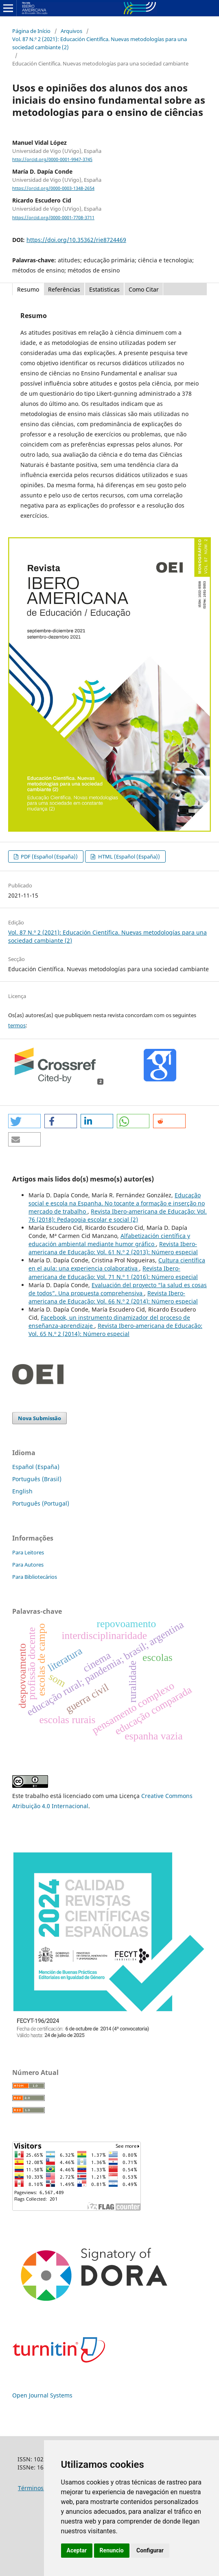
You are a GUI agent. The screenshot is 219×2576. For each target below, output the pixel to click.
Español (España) (35, 1467)
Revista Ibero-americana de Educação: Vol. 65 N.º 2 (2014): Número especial (115, 1330)
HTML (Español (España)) (128, 856)
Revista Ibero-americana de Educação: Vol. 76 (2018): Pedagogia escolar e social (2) (117, 1215)
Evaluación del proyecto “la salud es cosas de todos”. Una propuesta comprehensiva (117, 1289)
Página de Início (31, 31)
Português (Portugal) (40, 1503)
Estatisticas (104, 289)
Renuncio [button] (112, 2550)
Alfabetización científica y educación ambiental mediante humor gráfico (109, 1240)
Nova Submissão (39, 1418)
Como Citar (144, 289)
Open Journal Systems (42, 2395)
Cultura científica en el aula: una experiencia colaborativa (116, 1264)
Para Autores (28, 1564)
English (22, 1491)
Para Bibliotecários (34, 1576)
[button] (24, 1121)
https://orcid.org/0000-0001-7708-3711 (53, 217)
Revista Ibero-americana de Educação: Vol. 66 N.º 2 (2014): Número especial (113, 1297)
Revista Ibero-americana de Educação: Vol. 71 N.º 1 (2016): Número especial (113, 1272)
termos (17, 1025)
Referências (64, 289)
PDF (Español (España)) (49, 856)
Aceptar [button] (77, 2550)
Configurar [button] (150, 2550)
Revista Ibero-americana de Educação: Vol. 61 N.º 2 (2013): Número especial (113, 1248)
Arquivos (71, 31)
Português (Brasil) (36, 1479)
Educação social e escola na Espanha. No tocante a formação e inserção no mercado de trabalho (116, 1203)
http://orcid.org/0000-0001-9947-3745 (52, 159)
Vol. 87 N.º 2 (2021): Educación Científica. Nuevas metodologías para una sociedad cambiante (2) (99, 43)
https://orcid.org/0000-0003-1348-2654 (53, 188)
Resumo (28, 289)
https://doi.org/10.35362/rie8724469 (76, 240)
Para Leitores (28, 1552)
